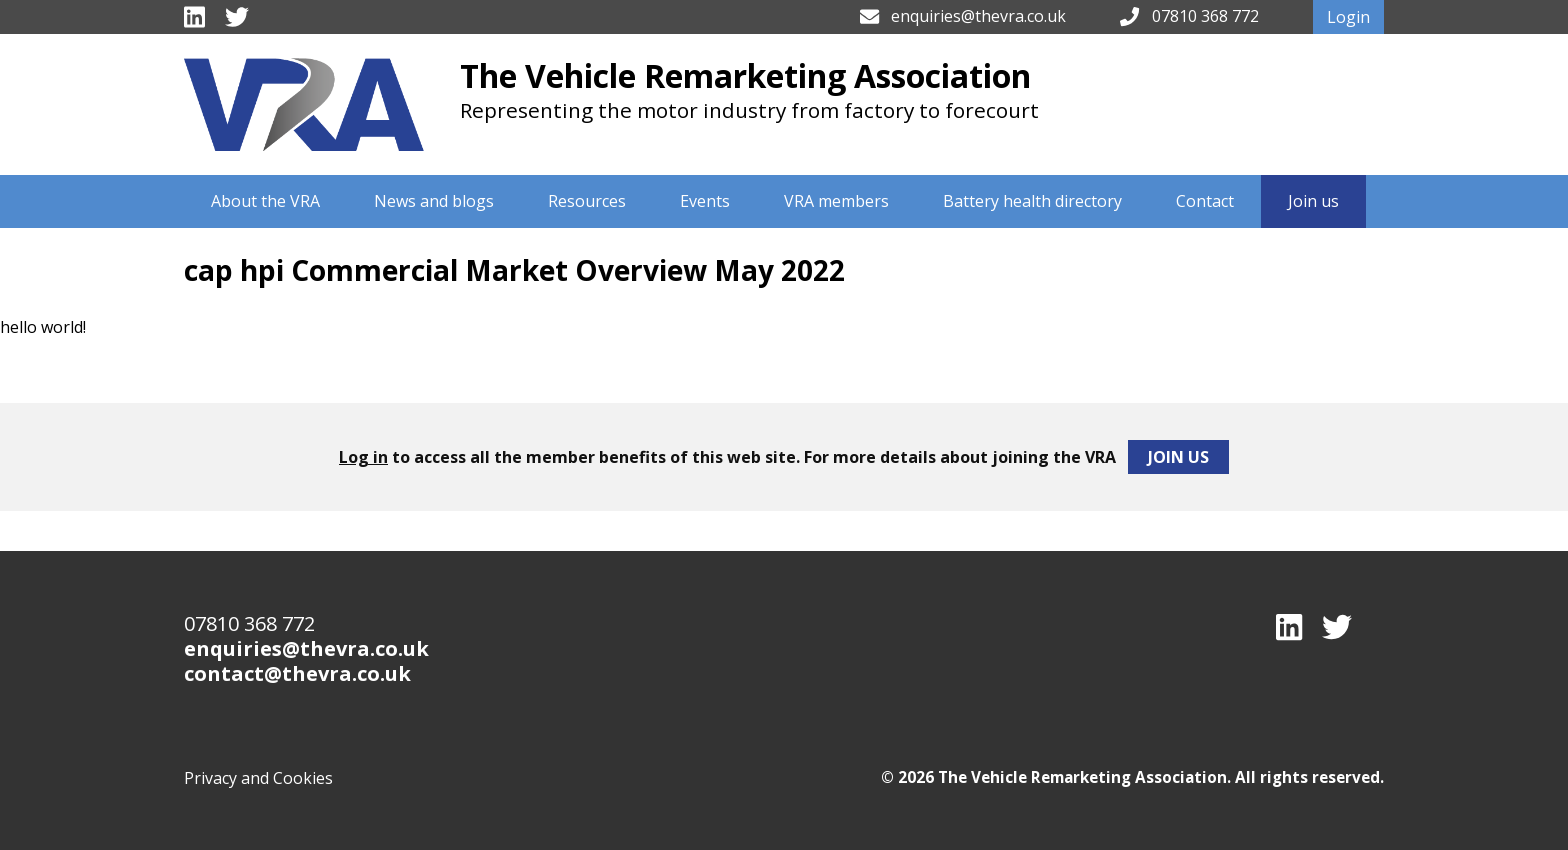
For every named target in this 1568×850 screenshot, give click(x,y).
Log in (363, 457)
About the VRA (265, 201)
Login (1348, 17)
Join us (1313, 201)
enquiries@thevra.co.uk (978, 16)
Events (705, 201)
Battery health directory (1032, 201)
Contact (1205, 201)
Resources (587, 201)
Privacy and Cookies (258, 778)
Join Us (1178, 457)
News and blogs (434, 201)
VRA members (836, 201)
